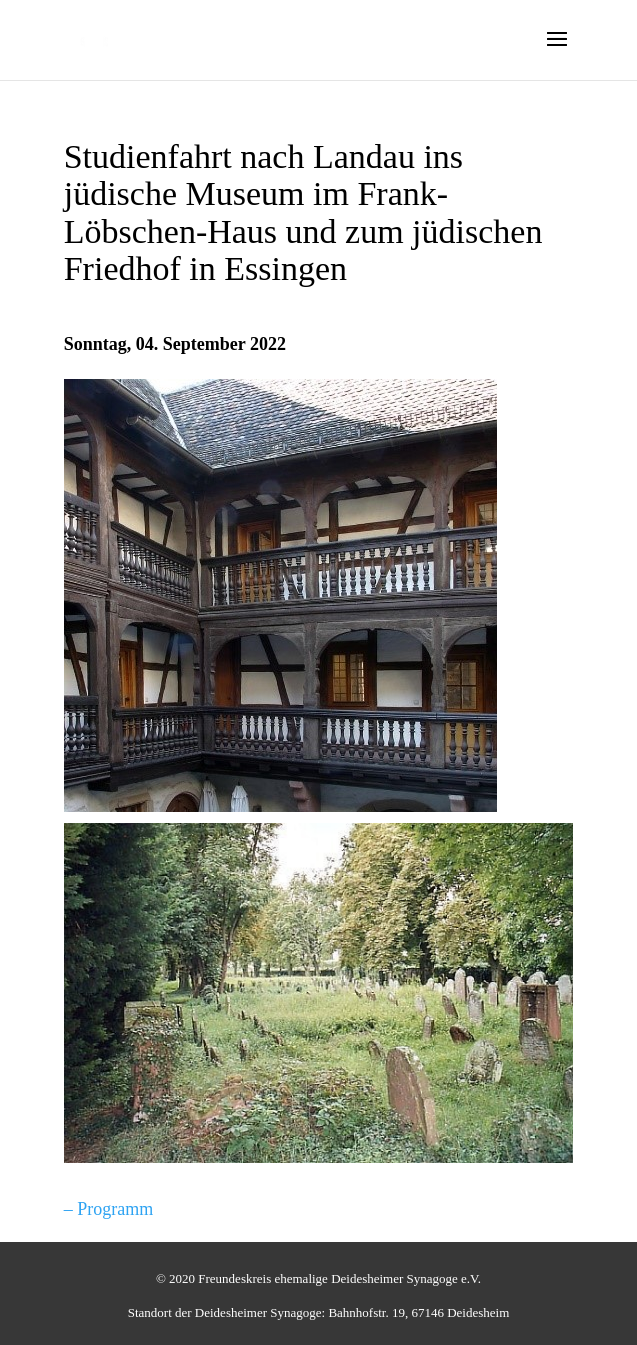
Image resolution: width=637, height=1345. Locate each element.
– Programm (109, 1208)
